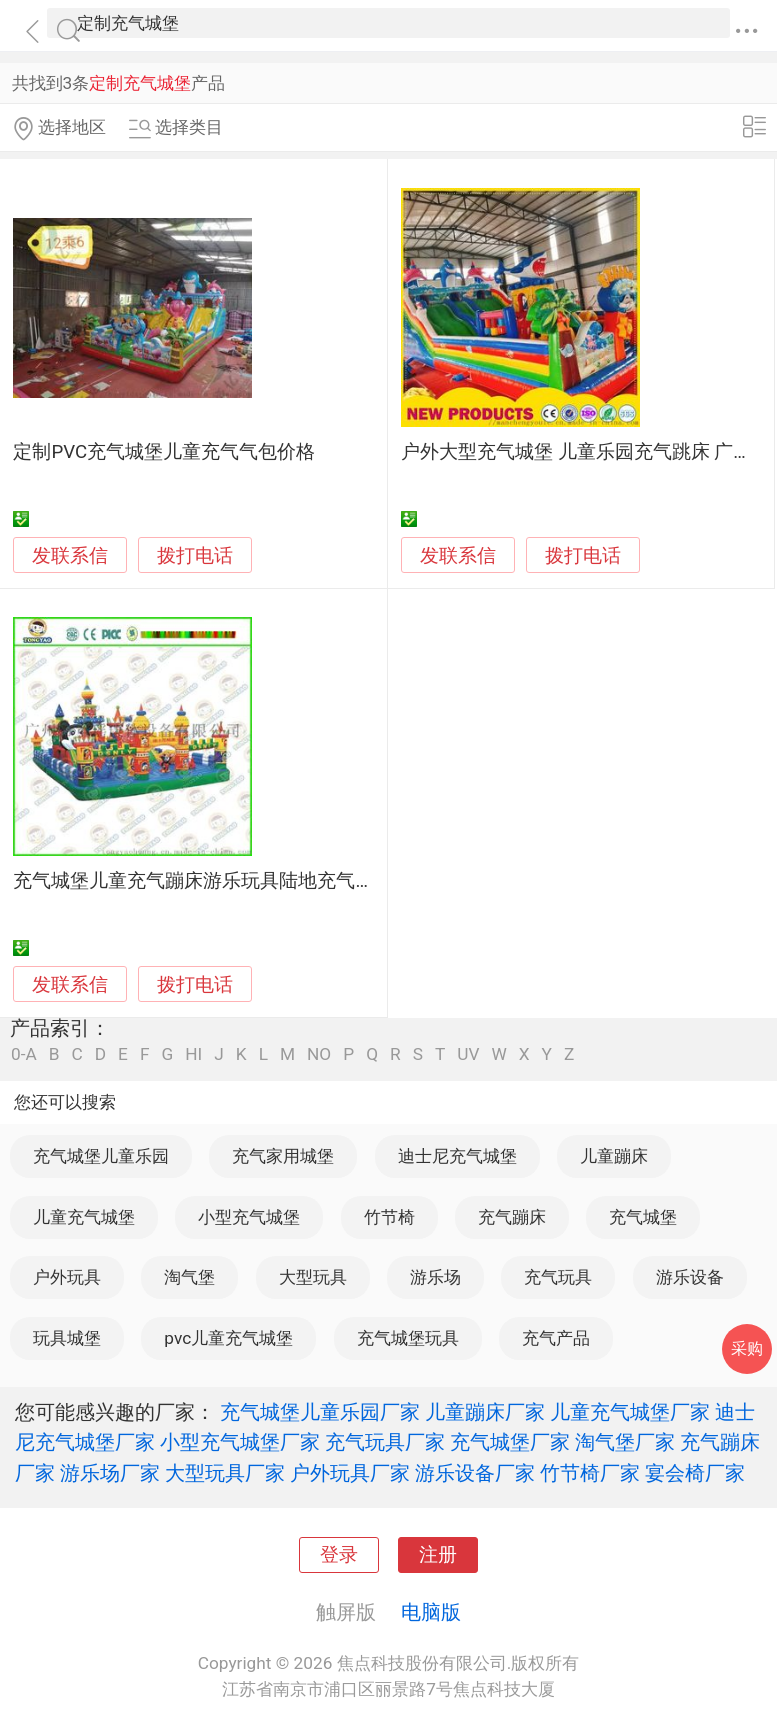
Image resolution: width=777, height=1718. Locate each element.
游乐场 (435, 1277)
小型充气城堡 (249, 1217)
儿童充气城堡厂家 (630, 1412)
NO (319, 1054)
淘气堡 (189, 1277)
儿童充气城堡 (84, 1217)
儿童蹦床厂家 (485, 1412)
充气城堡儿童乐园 (101, 1156)
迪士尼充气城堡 (457, 1156)
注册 (438, 1555)
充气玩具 (558, 1277)
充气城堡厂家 (510, 1442)
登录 (339, 1555)
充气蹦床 (512, 1217)
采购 (747, 1348)
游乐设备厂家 (475, 1473)
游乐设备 (690, 1277)
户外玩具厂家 (350, 1473)
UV (468, 1054)
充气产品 (556, 1338)
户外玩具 (67, 1277)
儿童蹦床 (614, 1156)
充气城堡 (643, 1217)
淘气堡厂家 (625, 1442)
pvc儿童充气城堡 (228, 1338)
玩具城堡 (67, 1338)
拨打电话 (195, 555)
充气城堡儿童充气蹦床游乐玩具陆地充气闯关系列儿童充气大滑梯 (288, 881)
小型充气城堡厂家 (240, 1442)
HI (193, 1054)
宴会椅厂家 (695, 1473)
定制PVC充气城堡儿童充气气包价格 (164, 452)
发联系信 (70, 556)
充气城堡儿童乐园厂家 (320, 1412)
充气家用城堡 (283, 1156)
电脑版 (431, 1612)
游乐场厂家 (110, 1473)
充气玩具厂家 (385, 1442)
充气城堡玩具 (408, 1338)
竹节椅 (389, 1217)
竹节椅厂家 (590, 1473)
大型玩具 (313, 1277)
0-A (24, 1054)
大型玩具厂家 (225, 1473)
